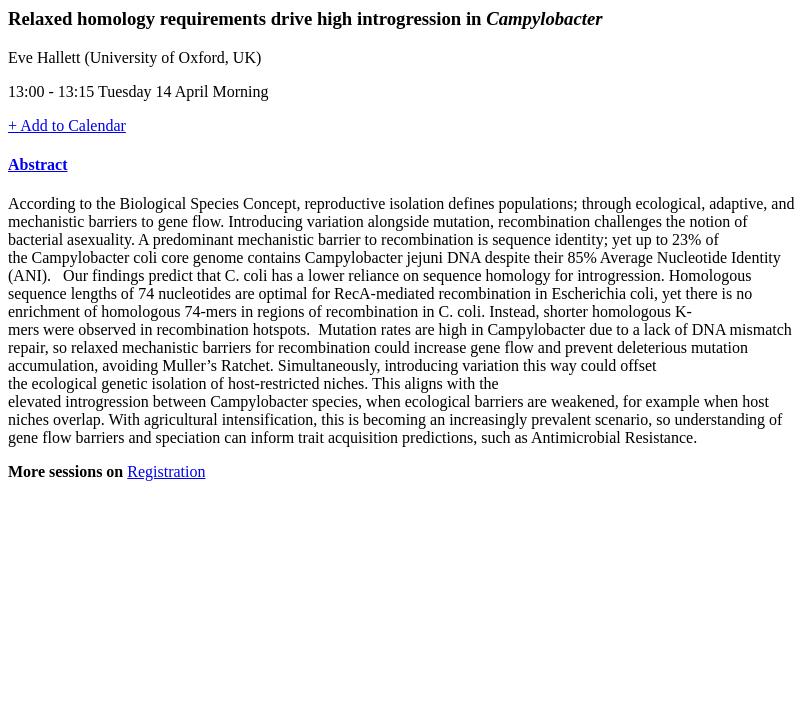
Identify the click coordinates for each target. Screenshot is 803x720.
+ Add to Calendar (67, 125)
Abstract (38, 164)
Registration (166, 471)
